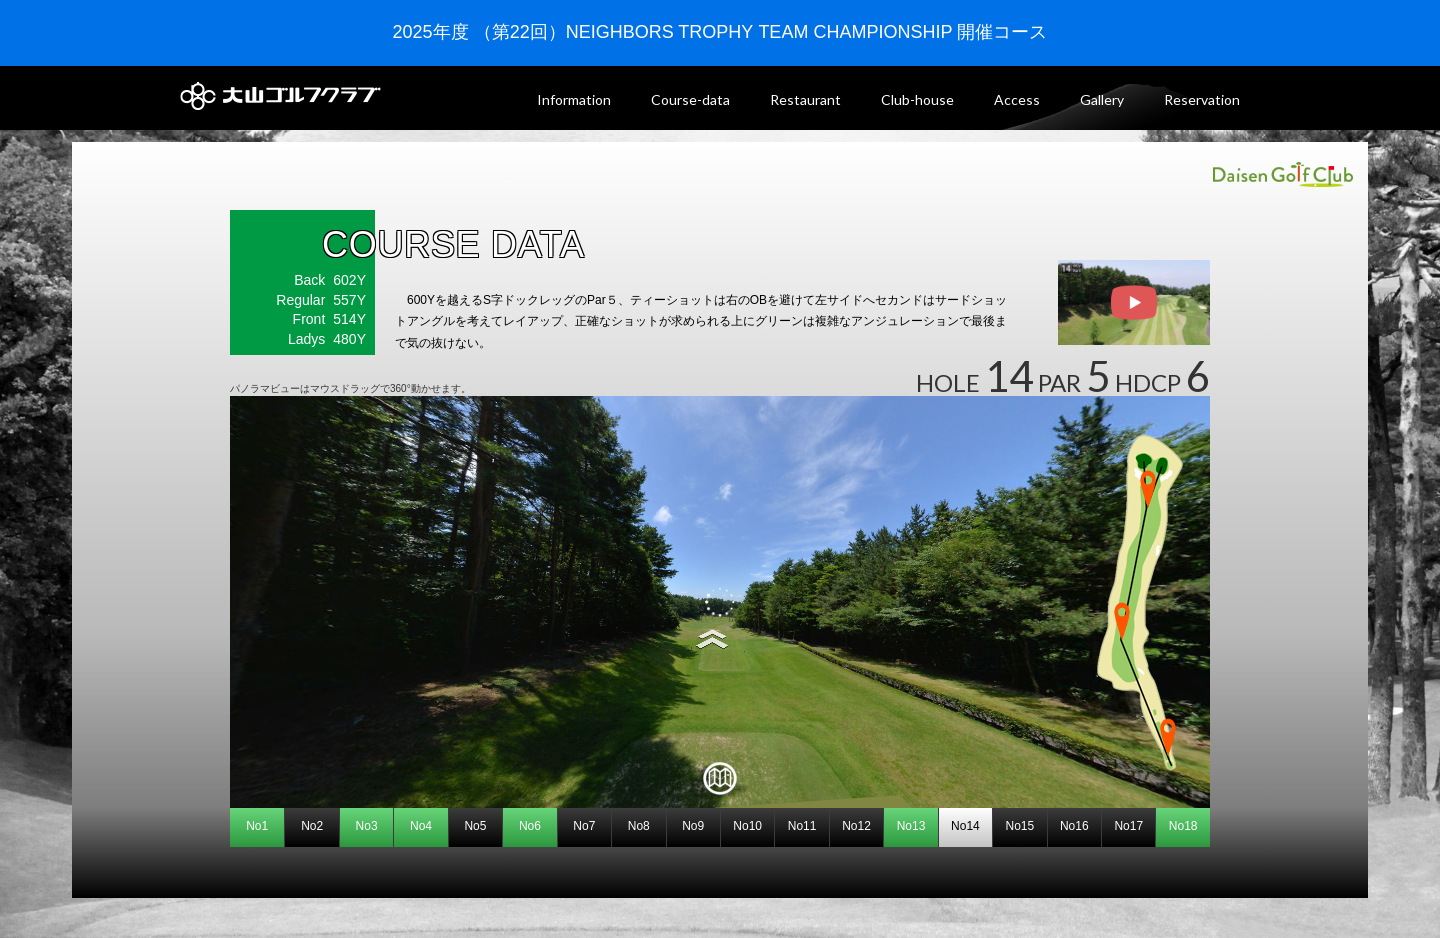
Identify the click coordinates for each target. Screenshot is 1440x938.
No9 (693, 826)
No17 (1128, 826)
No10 (747, 826)
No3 (367, 826)
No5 (475, 826)
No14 (965, 826)
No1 (257, 826)
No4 (421, 826)
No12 (856, 826)
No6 (530, 826)
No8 (639, 826)
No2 (312, 826)
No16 (1074, 826)
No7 (584, 826)
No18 (1183, 826)
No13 (911, 826)
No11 (802, 826)
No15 (1020, 826)
